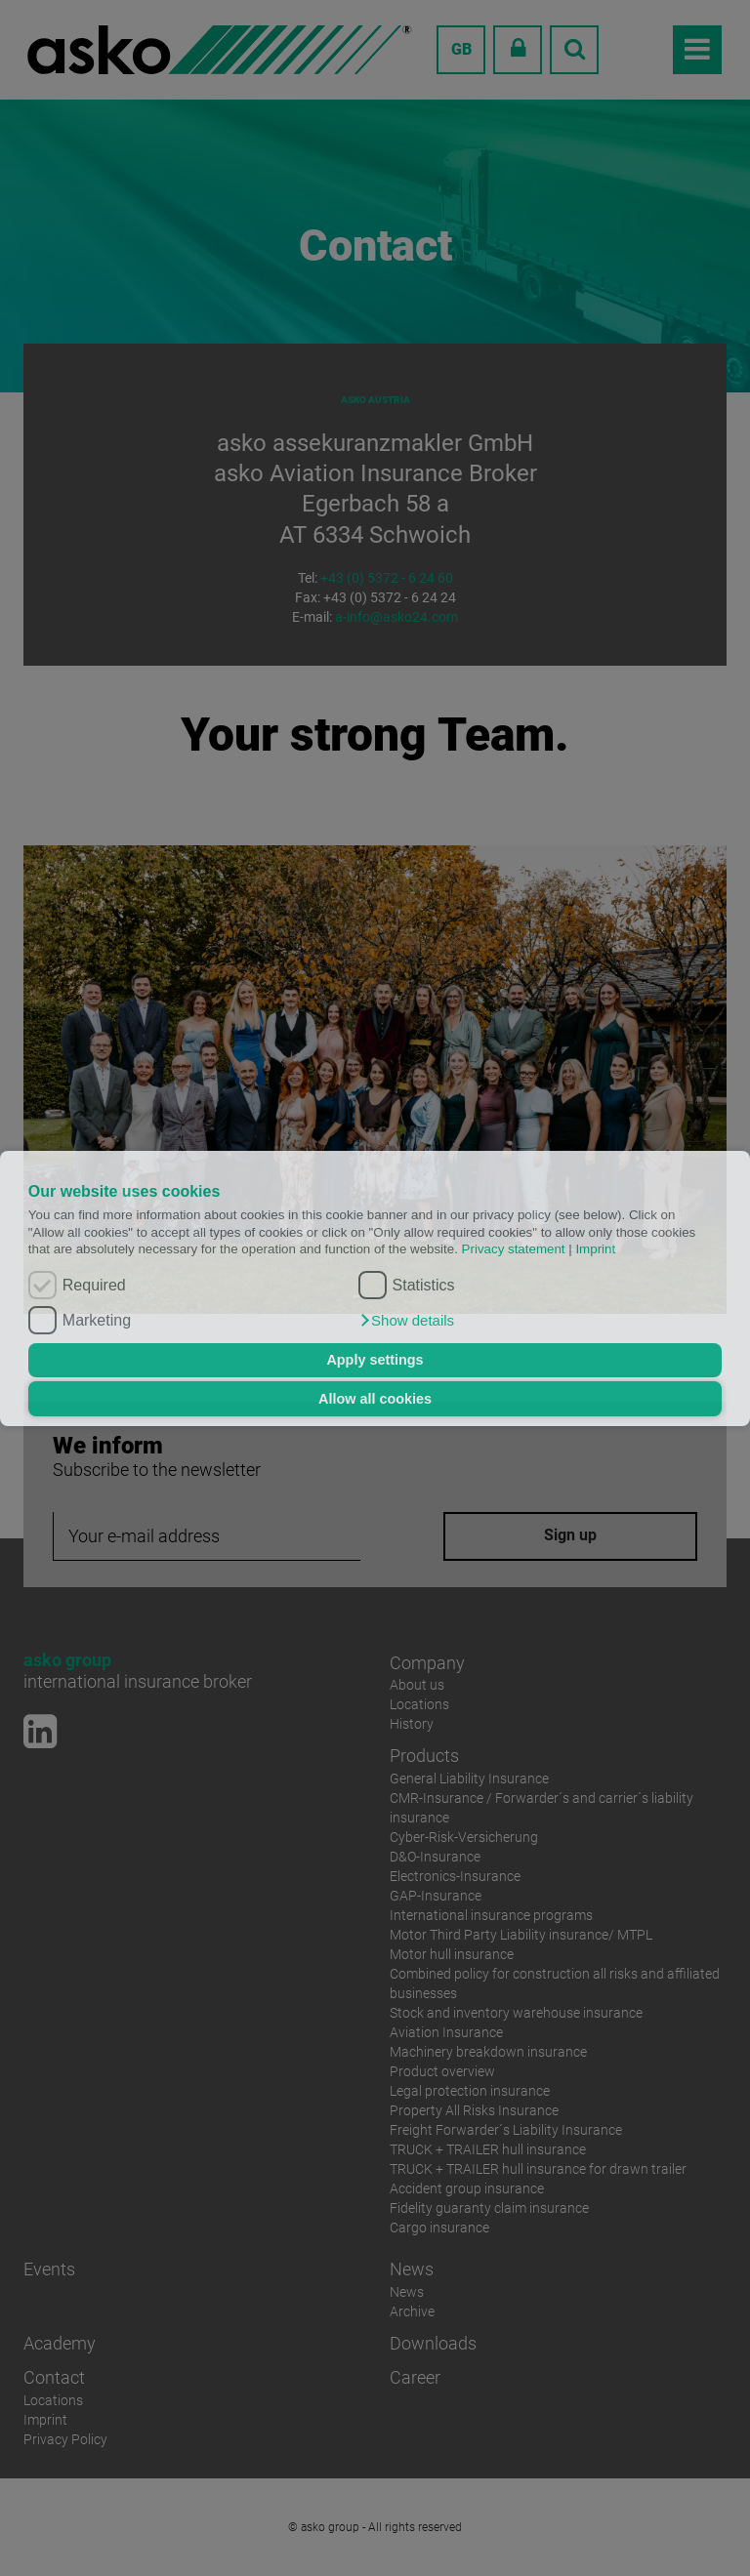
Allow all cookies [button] (375, 1399)
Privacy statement (513, 1249)
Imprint (595, 1249)
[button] (406, 1321)
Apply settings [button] (374, 1360)
